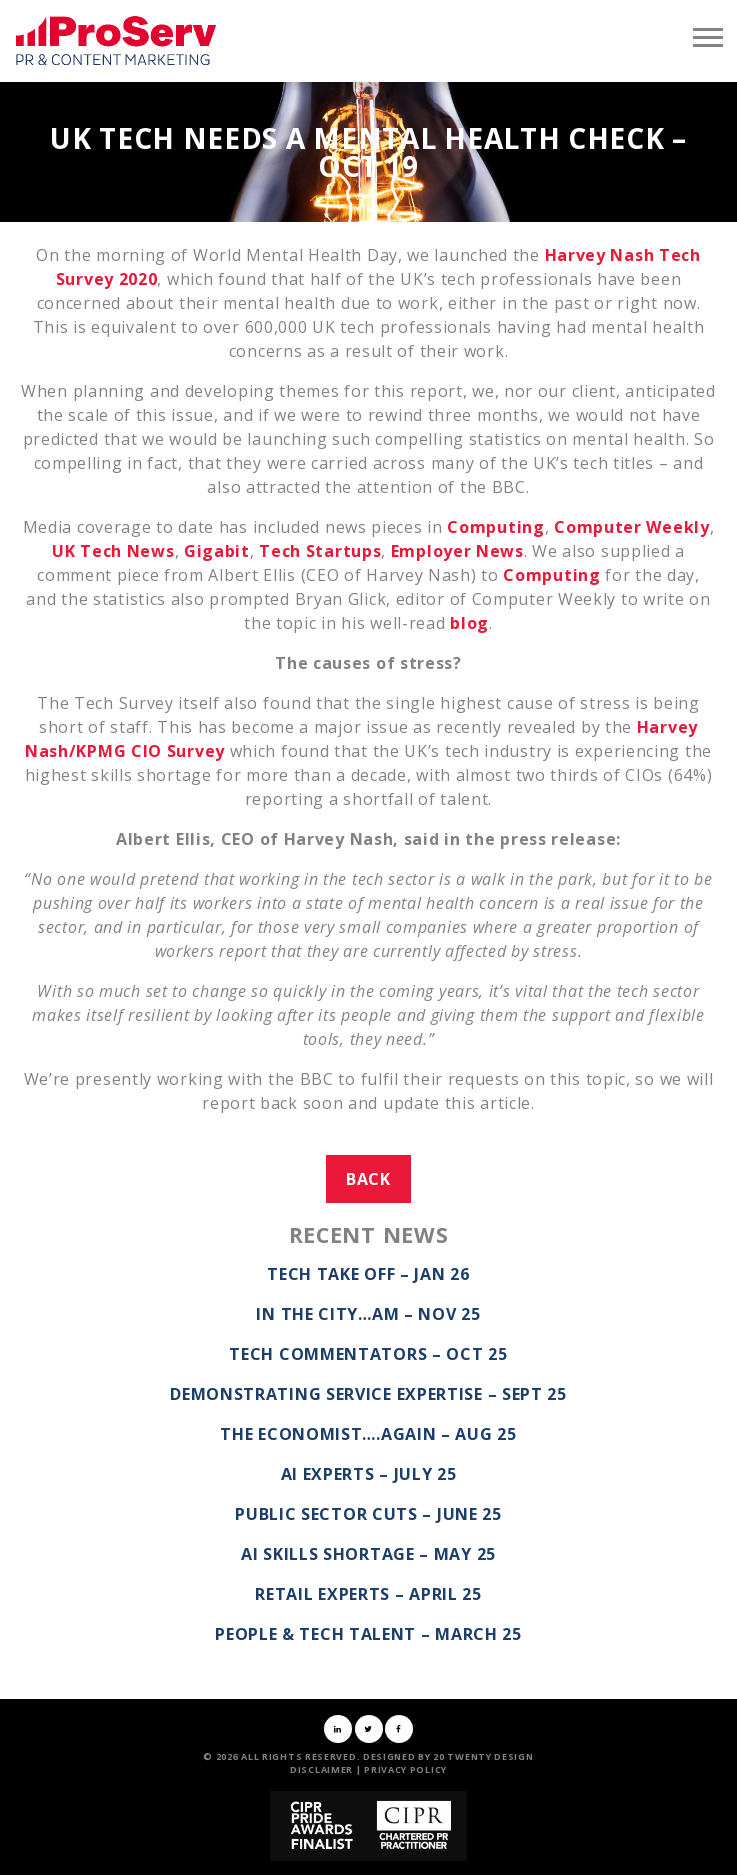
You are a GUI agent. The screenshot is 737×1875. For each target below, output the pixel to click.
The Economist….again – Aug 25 (368, 1434)
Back (368, 1179)
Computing (495, 527)
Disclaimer (321, 1769)
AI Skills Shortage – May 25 (368, 1554)
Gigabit (217, 551)
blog (469, 623)
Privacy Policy (405, 1769)
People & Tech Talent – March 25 (368, 1634)
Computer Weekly (632, 527)
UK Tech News (113, 551)
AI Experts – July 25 (369, 1474)
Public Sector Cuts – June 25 (368, 1514)
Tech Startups (320, 551)
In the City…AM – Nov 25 (368, 1314)
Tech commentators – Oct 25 (368, 1354)
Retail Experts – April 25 (368, 1594)
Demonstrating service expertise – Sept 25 (368, 1394)
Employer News (457, 551)
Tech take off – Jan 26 (368, 1274)
